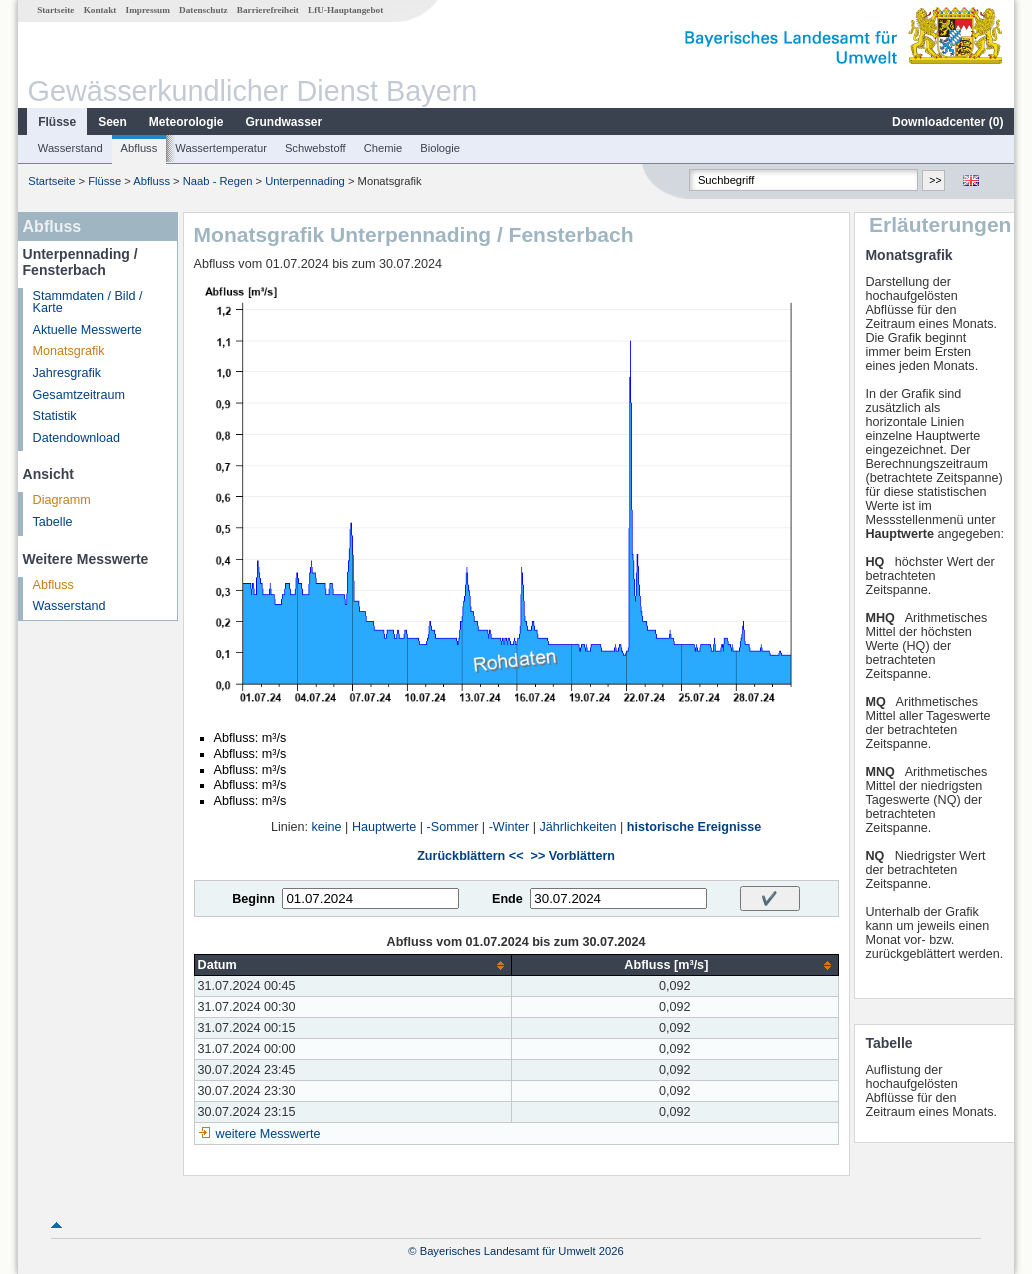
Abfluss (139, 148)
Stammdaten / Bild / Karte (88, 302)
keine (327, 827)
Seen (112, 122)
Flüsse (57, 122)
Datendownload (77, 438)
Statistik (55, 416)
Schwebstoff (315, 148)
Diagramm (62, 500)
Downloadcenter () (947, 122)
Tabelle (53, 522)
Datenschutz (203, 10)
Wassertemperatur (221, 148)
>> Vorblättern (573, 856)
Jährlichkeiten (578, 827)
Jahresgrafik (67, 373)
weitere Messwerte (268, 1134)
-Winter (509, 827)
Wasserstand (70, 148)
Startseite (55, 10)
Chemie (383, 148)
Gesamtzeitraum (79, 395)
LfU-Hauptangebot (345, 10)
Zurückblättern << (470, 856)
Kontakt (100, 10)
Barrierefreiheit (268, 10)
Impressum (148, 10)
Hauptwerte (384, 827)
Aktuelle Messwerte (87, 330)
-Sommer (453, 827)
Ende (507, 899)
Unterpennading (305, 181)
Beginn (253, 899)
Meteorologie (186, 122)
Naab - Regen (218, 181)
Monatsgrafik (69, 351)
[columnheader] (353, 965)
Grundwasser (284, 122)
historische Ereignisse (694, 827)
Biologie (440, 148)
